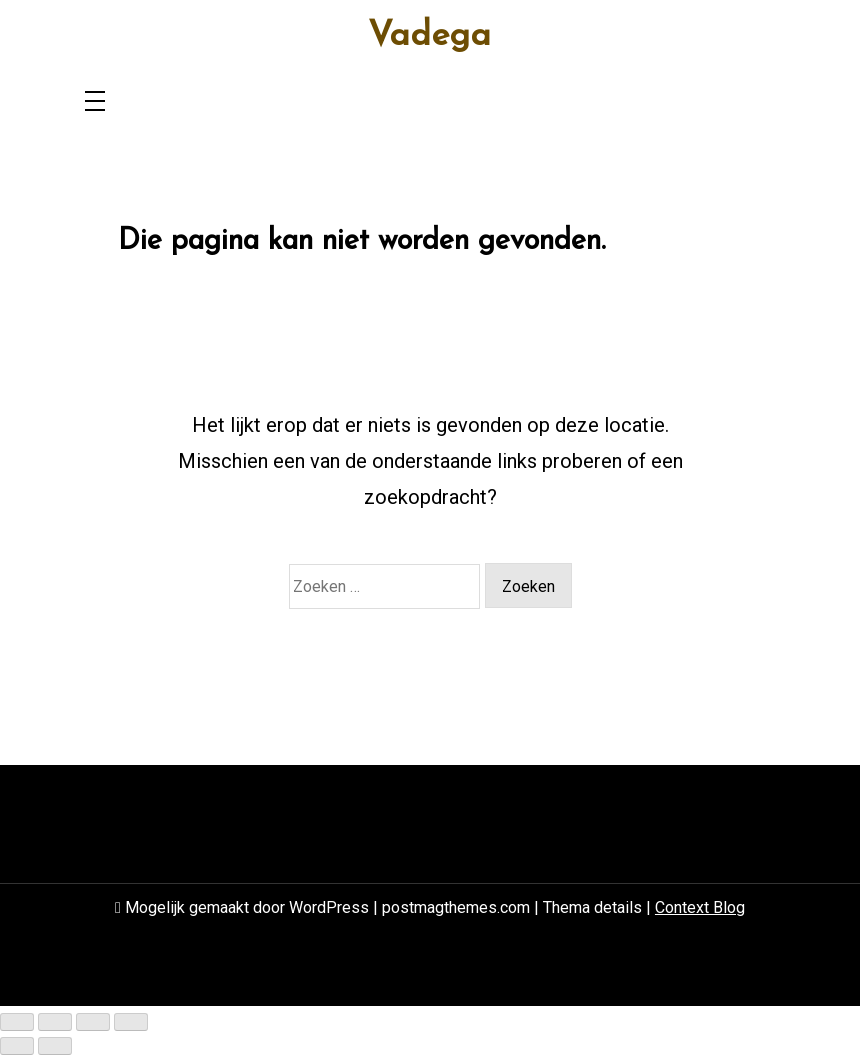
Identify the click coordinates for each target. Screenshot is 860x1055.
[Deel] (93, 1022)
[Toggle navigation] (95, 102)
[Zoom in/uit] (17, 1022)
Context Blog (700, 907)
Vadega (429, 37)
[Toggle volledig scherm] (55, 1022)
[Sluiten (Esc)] (131, 1022)
